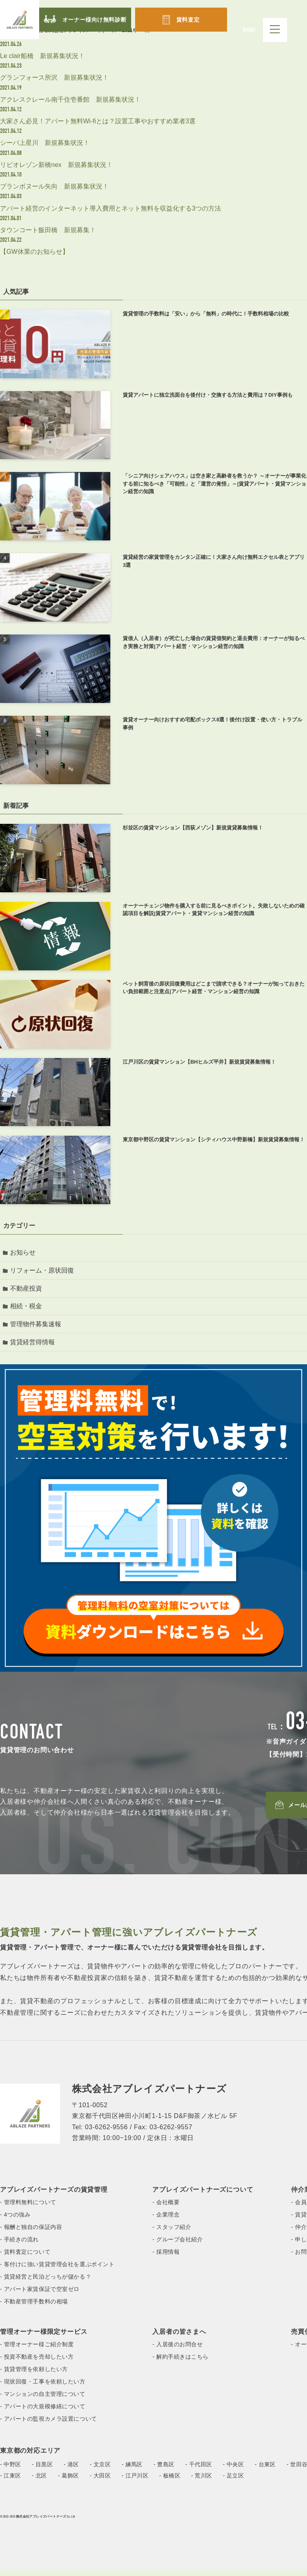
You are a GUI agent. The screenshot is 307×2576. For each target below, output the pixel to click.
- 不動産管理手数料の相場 (34, 2308)
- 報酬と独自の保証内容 (31, 2233)
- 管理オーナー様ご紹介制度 (37, 2350)
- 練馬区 (132, 2471)
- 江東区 (10, 2482)
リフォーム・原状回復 (43, 1272)
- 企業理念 (165, 2221)
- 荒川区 (201, 2482)
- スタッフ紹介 (171, 2233)
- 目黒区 (42, 2471)
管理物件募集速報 (36, 1328)
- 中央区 (233, 2471)
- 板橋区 (169, 2482)
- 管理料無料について (28, 2208)
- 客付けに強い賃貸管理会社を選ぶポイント (57, 2270)
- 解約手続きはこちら (180, 2363)
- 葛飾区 (68, 2482)
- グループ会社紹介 (177, 2246)
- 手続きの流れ (19, 2246)
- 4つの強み (15, 2221)
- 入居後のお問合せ (177, 2350)
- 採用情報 (165, 2258)
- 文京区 (100, 2471)
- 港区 (71, 2471)
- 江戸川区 (135, 2482)
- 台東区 (265, 2471)
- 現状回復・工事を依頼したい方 (43, 2388)
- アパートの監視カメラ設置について (48, 2425)
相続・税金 (27, 1310)
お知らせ (24, 1253)
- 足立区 (233, 2482)
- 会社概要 (165, 2208)
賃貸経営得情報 (33, 1347)
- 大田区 (100, 2482)
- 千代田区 (198, 2471)
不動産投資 (27, 1290)
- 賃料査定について (25, 2258)
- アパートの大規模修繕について (43, 2412)
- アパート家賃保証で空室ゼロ (40, 2295)
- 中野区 (10, 2471)
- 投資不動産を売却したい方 (37, 2363)
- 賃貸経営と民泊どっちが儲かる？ (45, 2283)
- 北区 (39, 2482)
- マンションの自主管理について (43, 2400)
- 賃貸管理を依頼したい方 (34, 2375)
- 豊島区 (164, 2471)
